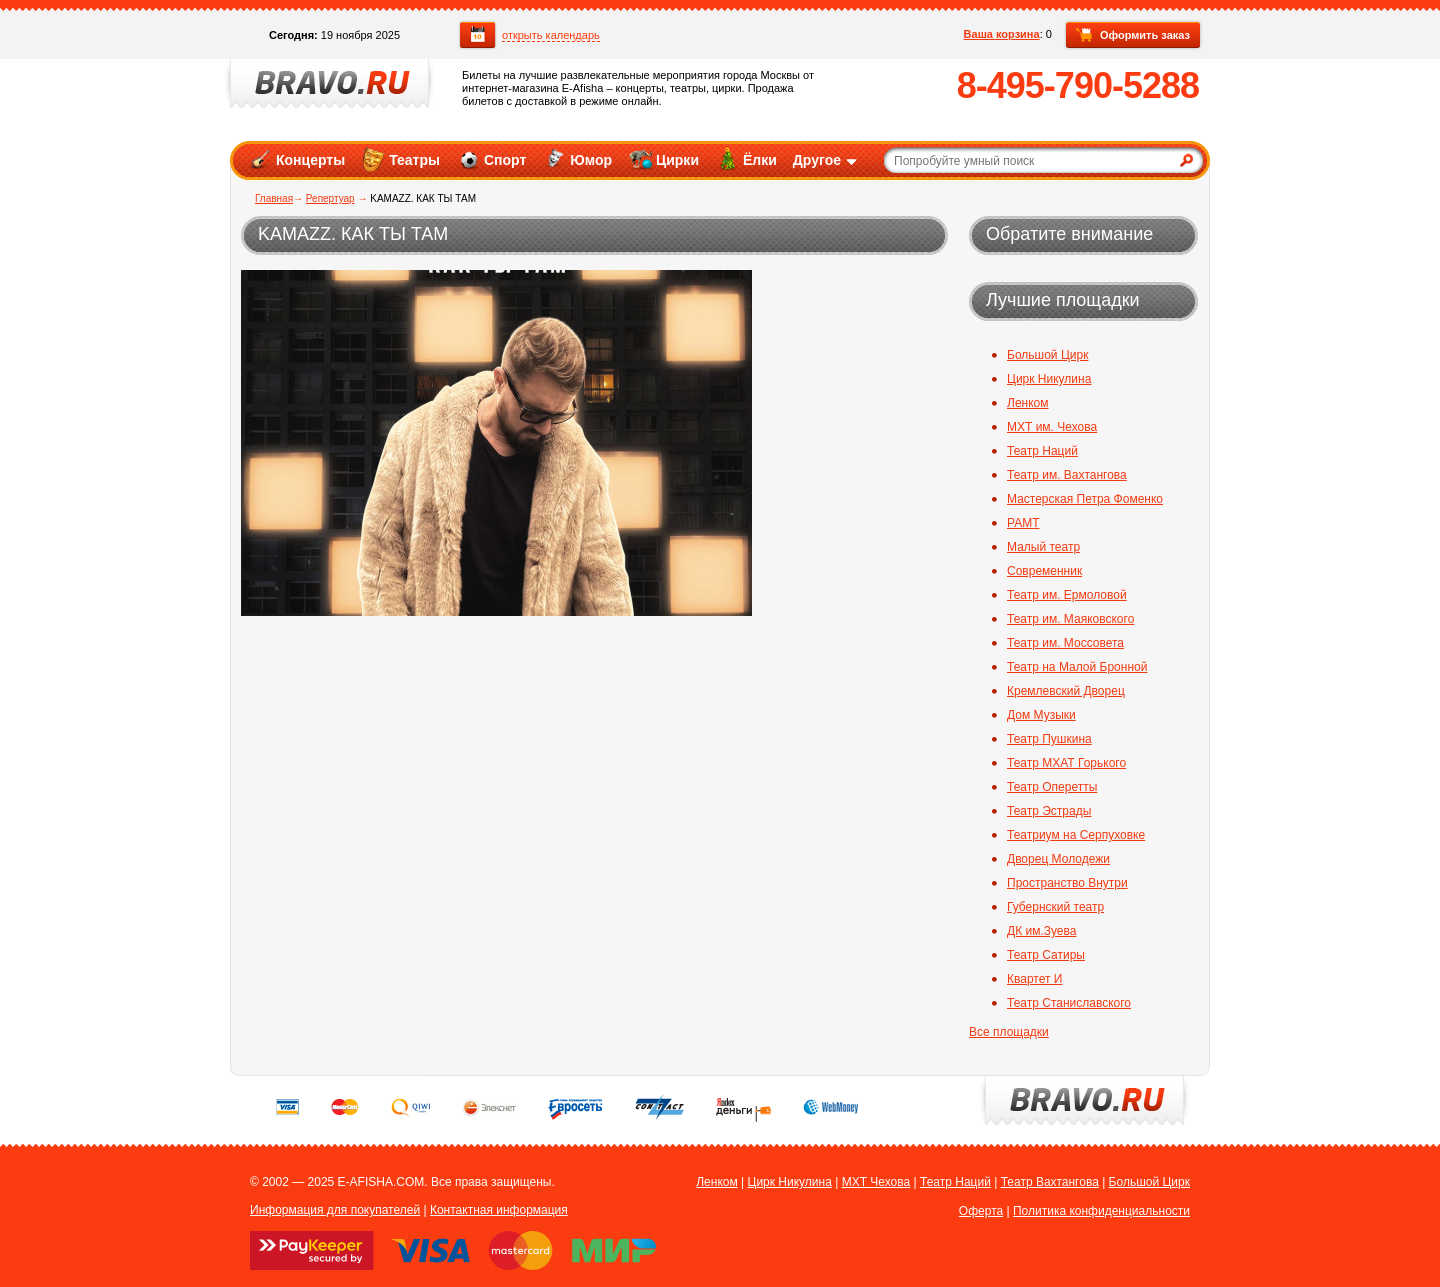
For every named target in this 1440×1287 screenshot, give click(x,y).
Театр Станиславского (1069, 1003)
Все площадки (1009, 1032)
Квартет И (1034, 979)
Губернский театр (1055, 907)
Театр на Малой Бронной (1077, 667)
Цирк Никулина (1049, 379)
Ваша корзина (1002, 34)
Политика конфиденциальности (1101, 1211)
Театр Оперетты (1052, 787)
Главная (274, 198)
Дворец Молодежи (1058, 859)
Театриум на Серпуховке (1076, 835)
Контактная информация (499, 1210)
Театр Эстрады (1049, 811)
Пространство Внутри (1067, 883)
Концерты (296, 159)
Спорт (491, 159)
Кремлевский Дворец (1066, 691)
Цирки (663, 159)
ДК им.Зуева (1041, 931)
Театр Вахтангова (1050, 1182)
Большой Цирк (1047, 355)
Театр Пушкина (1049, 739)
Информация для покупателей (335, 1210)
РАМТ (1023, 523)
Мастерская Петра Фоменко (1085, 499)
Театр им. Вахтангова (1067, 475)
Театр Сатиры (1046, 955)
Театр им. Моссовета (1065, 643)
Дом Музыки (1041, 715)
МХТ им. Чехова (1052, 427)
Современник (1044, 571)
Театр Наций (1042, 451)
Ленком (1027, 403)
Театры (400, 159)
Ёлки (746, 159)
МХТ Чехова (876, 1182)
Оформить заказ (1133, 36)
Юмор (577, 159)
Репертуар (330, 198)
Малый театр (1043, 547)
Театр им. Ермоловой (1067, 595)
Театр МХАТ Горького (1066, 763)
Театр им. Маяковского (1070, 619)
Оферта (981, 1211)
